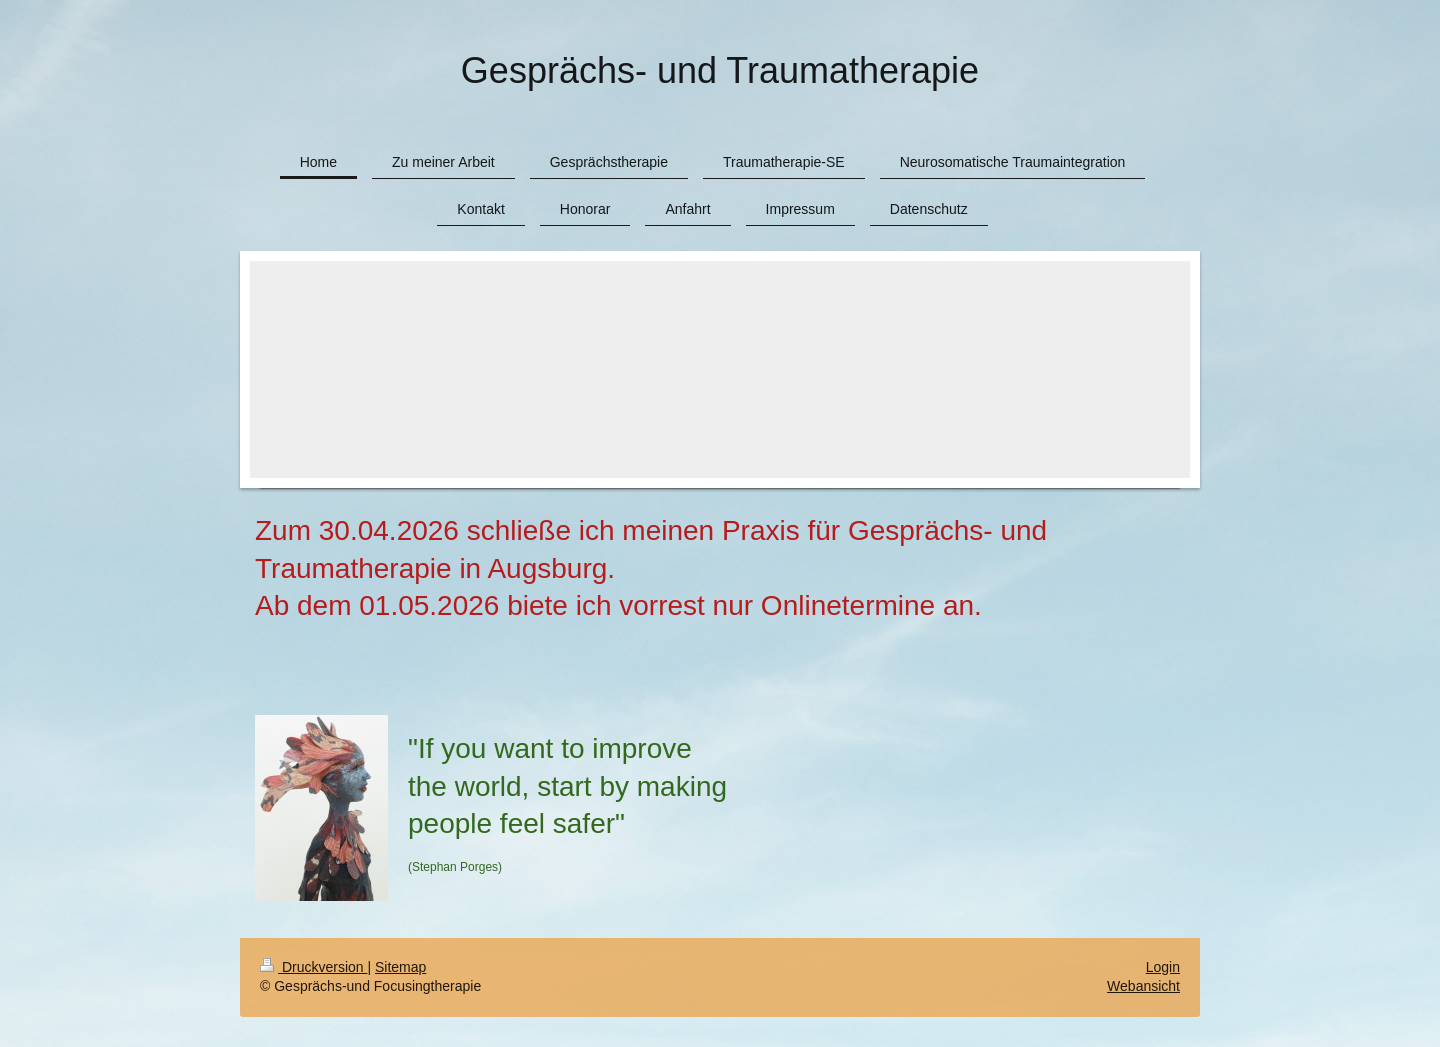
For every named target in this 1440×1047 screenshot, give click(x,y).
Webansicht (1143, 986)
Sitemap (400, 967)
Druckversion (313, 967)
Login (1163, 967)
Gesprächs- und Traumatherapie (720, 70)
